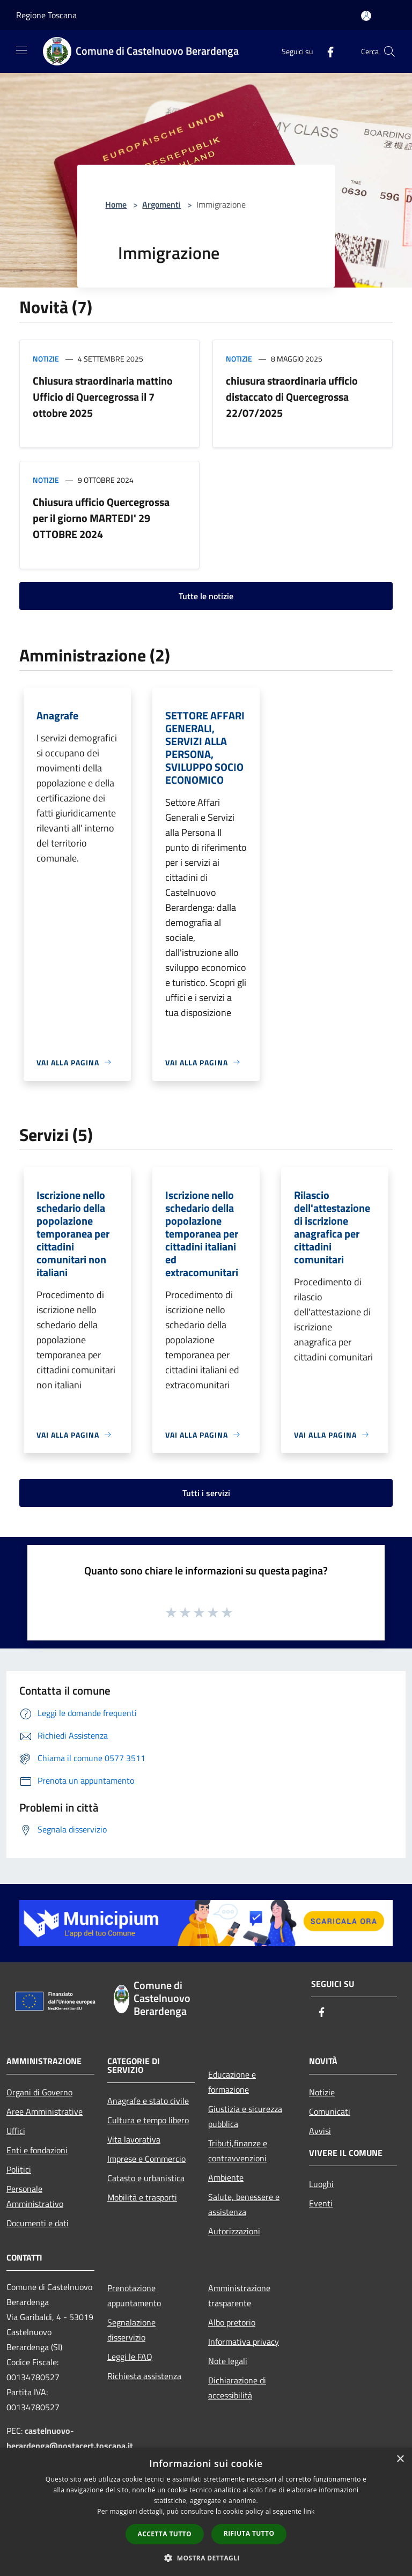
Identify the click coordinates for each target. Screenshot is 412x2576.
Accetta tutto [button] (165, 2533)
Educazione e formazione (232, 2082)
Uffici (15, 2130)
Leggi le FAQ (129, 2356)
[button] (206, 2557)
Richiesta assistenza (144, 2375)
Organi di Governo (39, 2092)
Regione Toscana (46, 15)
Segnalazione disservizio (131, 2330)
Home (116, 204)
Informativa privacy (243, 2341)
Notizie (46, 358)
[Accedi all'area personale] (366, 16)
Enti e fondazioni (37, 2150)
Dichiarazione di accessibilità (237, 2388)
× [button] (400, 2459)
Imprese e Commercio (146, 2158)
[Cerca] (389, 51)
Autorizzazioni (234, 2231)
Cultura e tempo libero (148, 2120)
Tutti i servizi (206, 1492)
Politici (18, 2169)
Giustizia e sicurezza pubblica (245, 2116)
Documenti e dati (37, 2223)
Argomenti (161, 204)
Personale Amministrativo (34, 2196)
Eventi (321, 2203)
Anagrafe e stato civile (148, 2100)
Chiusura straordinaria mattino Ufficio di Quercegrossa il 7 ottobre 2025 (103, 396)
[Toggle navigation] (21, 50)
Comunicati (329, 2111)
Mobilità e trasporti (142, 2197)
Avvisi (320, 2130)
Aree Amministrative (44, 2111)
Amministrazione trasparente (239, 2295)
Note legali (227, 2360)
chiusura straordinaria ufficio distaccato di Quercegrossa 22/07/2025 (292, 396)
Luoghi (321, 2183)
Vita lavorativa (133, 2139)
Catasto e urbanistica (146, 2178)
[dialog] (206, 2512)
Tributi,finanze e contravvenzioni (237, 2151)
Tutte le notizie (206, 596)
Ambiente (226, 2177)
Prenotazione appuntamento (134, 2295)
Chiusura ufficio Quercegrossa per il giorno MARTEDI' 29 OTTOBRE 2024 (101, 518)
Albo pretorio (231, 2322)
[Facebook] (326, 51)
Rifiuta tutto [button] (249, 2533)
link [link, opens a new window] (309, 2511)
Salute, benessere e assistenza (243, 2204)
